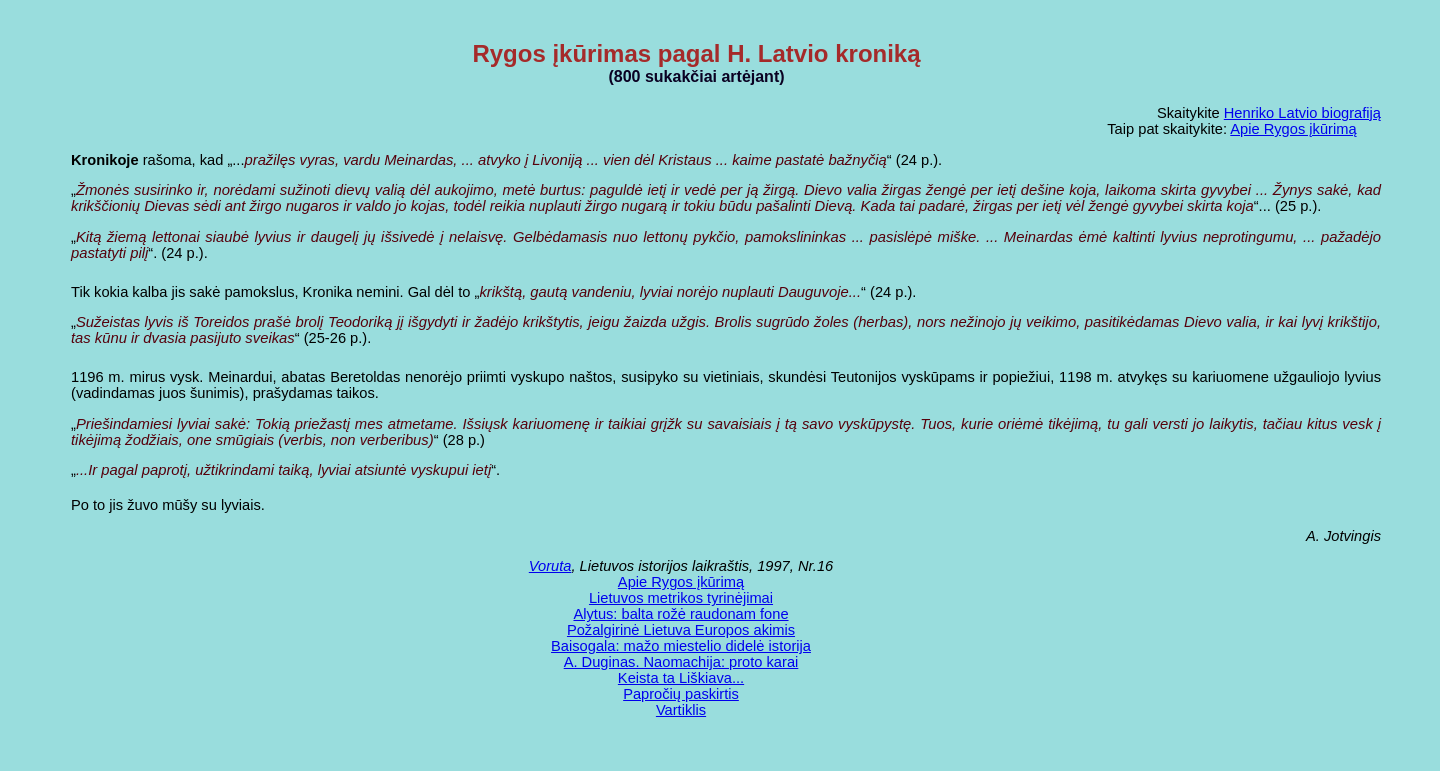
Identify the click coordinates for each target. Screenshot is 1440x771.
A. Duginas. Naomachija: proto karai (681, 662)
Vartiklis (681, 710)
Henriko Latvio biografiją (1302, 113)
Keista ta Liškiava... (681, 678)
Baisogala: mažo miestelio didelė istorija (681, 646)
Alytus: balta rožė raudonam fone (680, 614)
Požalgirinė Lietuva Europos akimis (681, 630)
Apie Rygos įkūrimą (1293, 129)
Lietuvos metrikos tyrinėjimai (681, 598)
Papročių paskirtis (681, 694)
